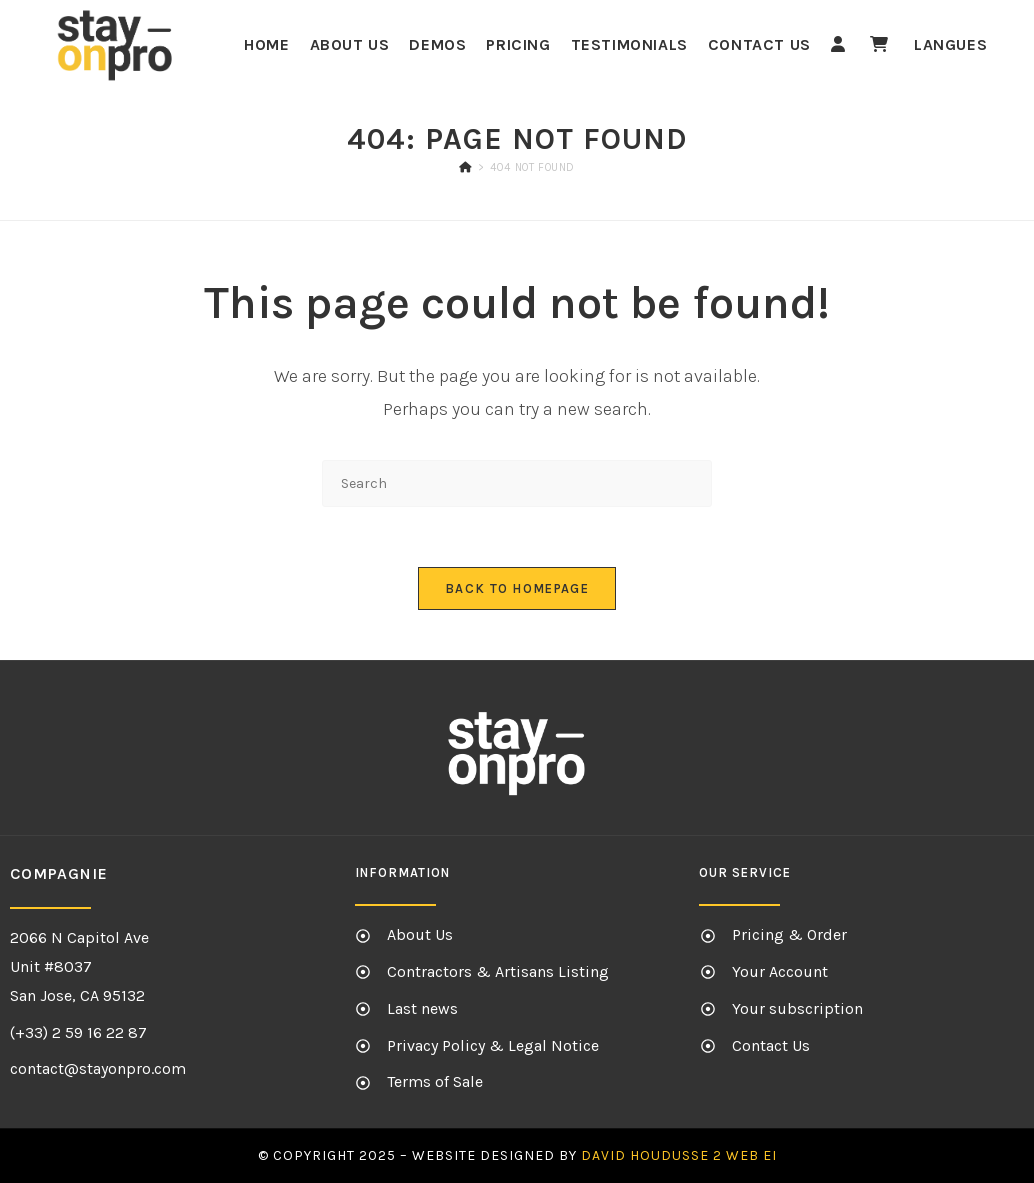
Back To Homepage (517, 588)
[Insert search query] (517, 483)
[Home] (465, 167)
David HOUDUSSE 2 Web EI (679, 1155)
